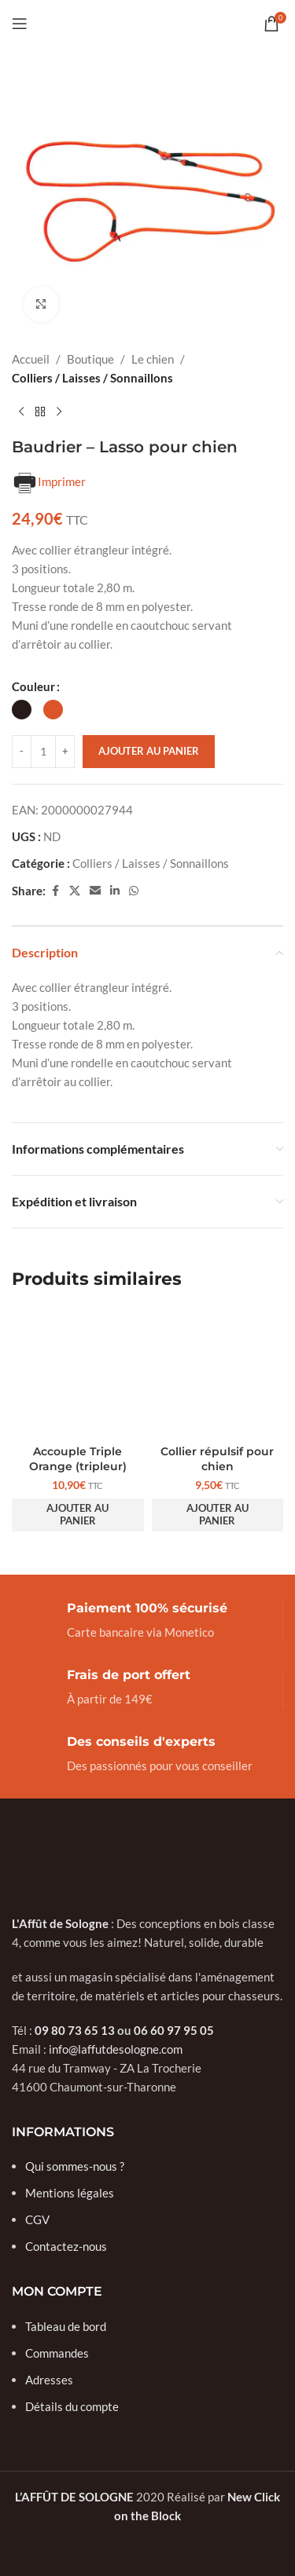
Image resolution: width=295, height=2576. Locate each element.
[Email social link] (95, 891)
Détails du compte (72, 2406)
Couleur (33, 686)
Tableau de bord (65, 2326)
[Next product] (59, 412)
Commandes (57, 2353)
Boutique (90, 359)
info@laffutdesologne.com (116, 2049)
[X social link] (75, 891)
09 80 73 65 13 (75, 2030)
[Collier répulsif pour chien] (218, 1373)
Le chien (152, 359)
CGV (37, 2219)
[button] (78, 1514)
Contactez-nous (66, 2246)
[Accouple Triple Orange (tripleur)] (78, 1373)
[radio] (21, 709)
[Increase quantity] (65, 751)
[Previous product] (21, 412)
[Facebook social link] (55, 891)
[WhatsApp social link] (133, 891)
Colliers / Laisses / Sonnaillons (92, 378)
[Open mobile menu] (19, 23)
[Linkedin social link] (114, 891)
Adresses (49, 2380)
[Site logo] (148, 22)
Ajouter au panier (148, 751)
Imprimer (49, 483)
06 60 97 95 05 (174, 2030)
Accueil (31, 359)
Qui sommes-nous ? (74, 2166)
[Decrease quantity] (21, 751)
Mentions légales (69, 2193)
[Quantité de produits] (43, 751)
